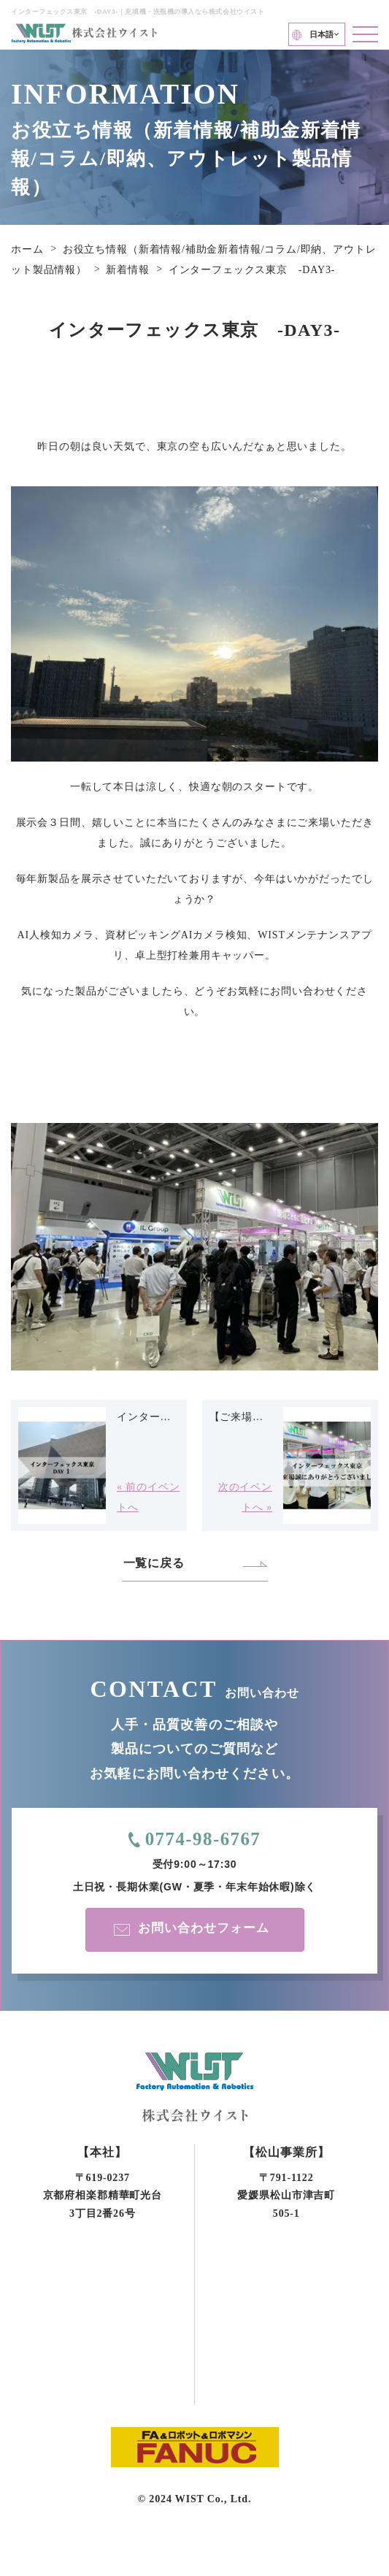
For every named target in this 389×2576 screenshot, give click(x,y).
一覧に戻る (154, 1563)
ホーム (27, 249)
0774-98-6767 (202, 1840)
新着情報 (127, 269)
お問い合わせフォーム (200, 1929)
